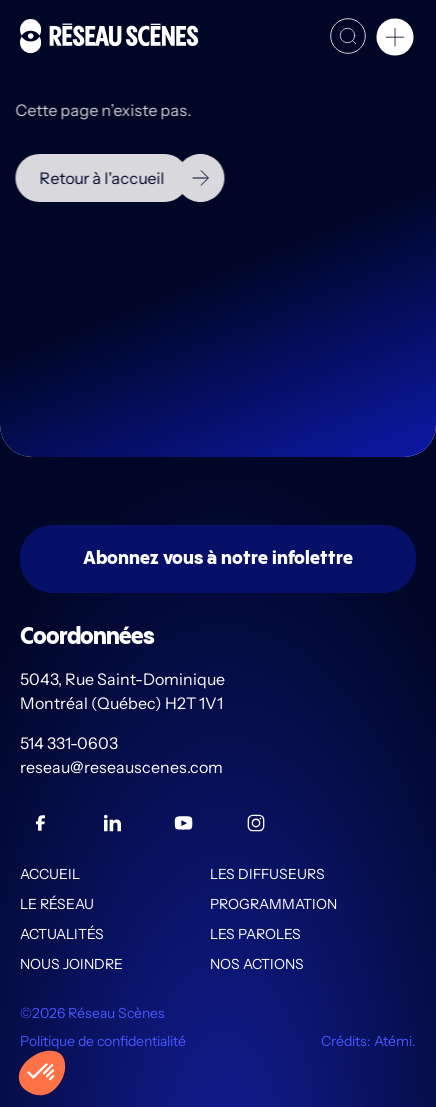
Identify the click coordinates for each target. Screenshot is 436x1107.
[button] (395, 40)
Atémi (393, 1041)
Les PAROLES (255, 934)
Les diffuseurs (267, 874)
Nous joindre (71, 964)
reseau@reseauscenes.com (123, 767)
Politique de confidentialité (103, 1041)
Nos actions (257, 964)
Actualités (62, 934)
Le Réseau (57, 904)
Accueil (50, 874)
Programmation (273, 904)
